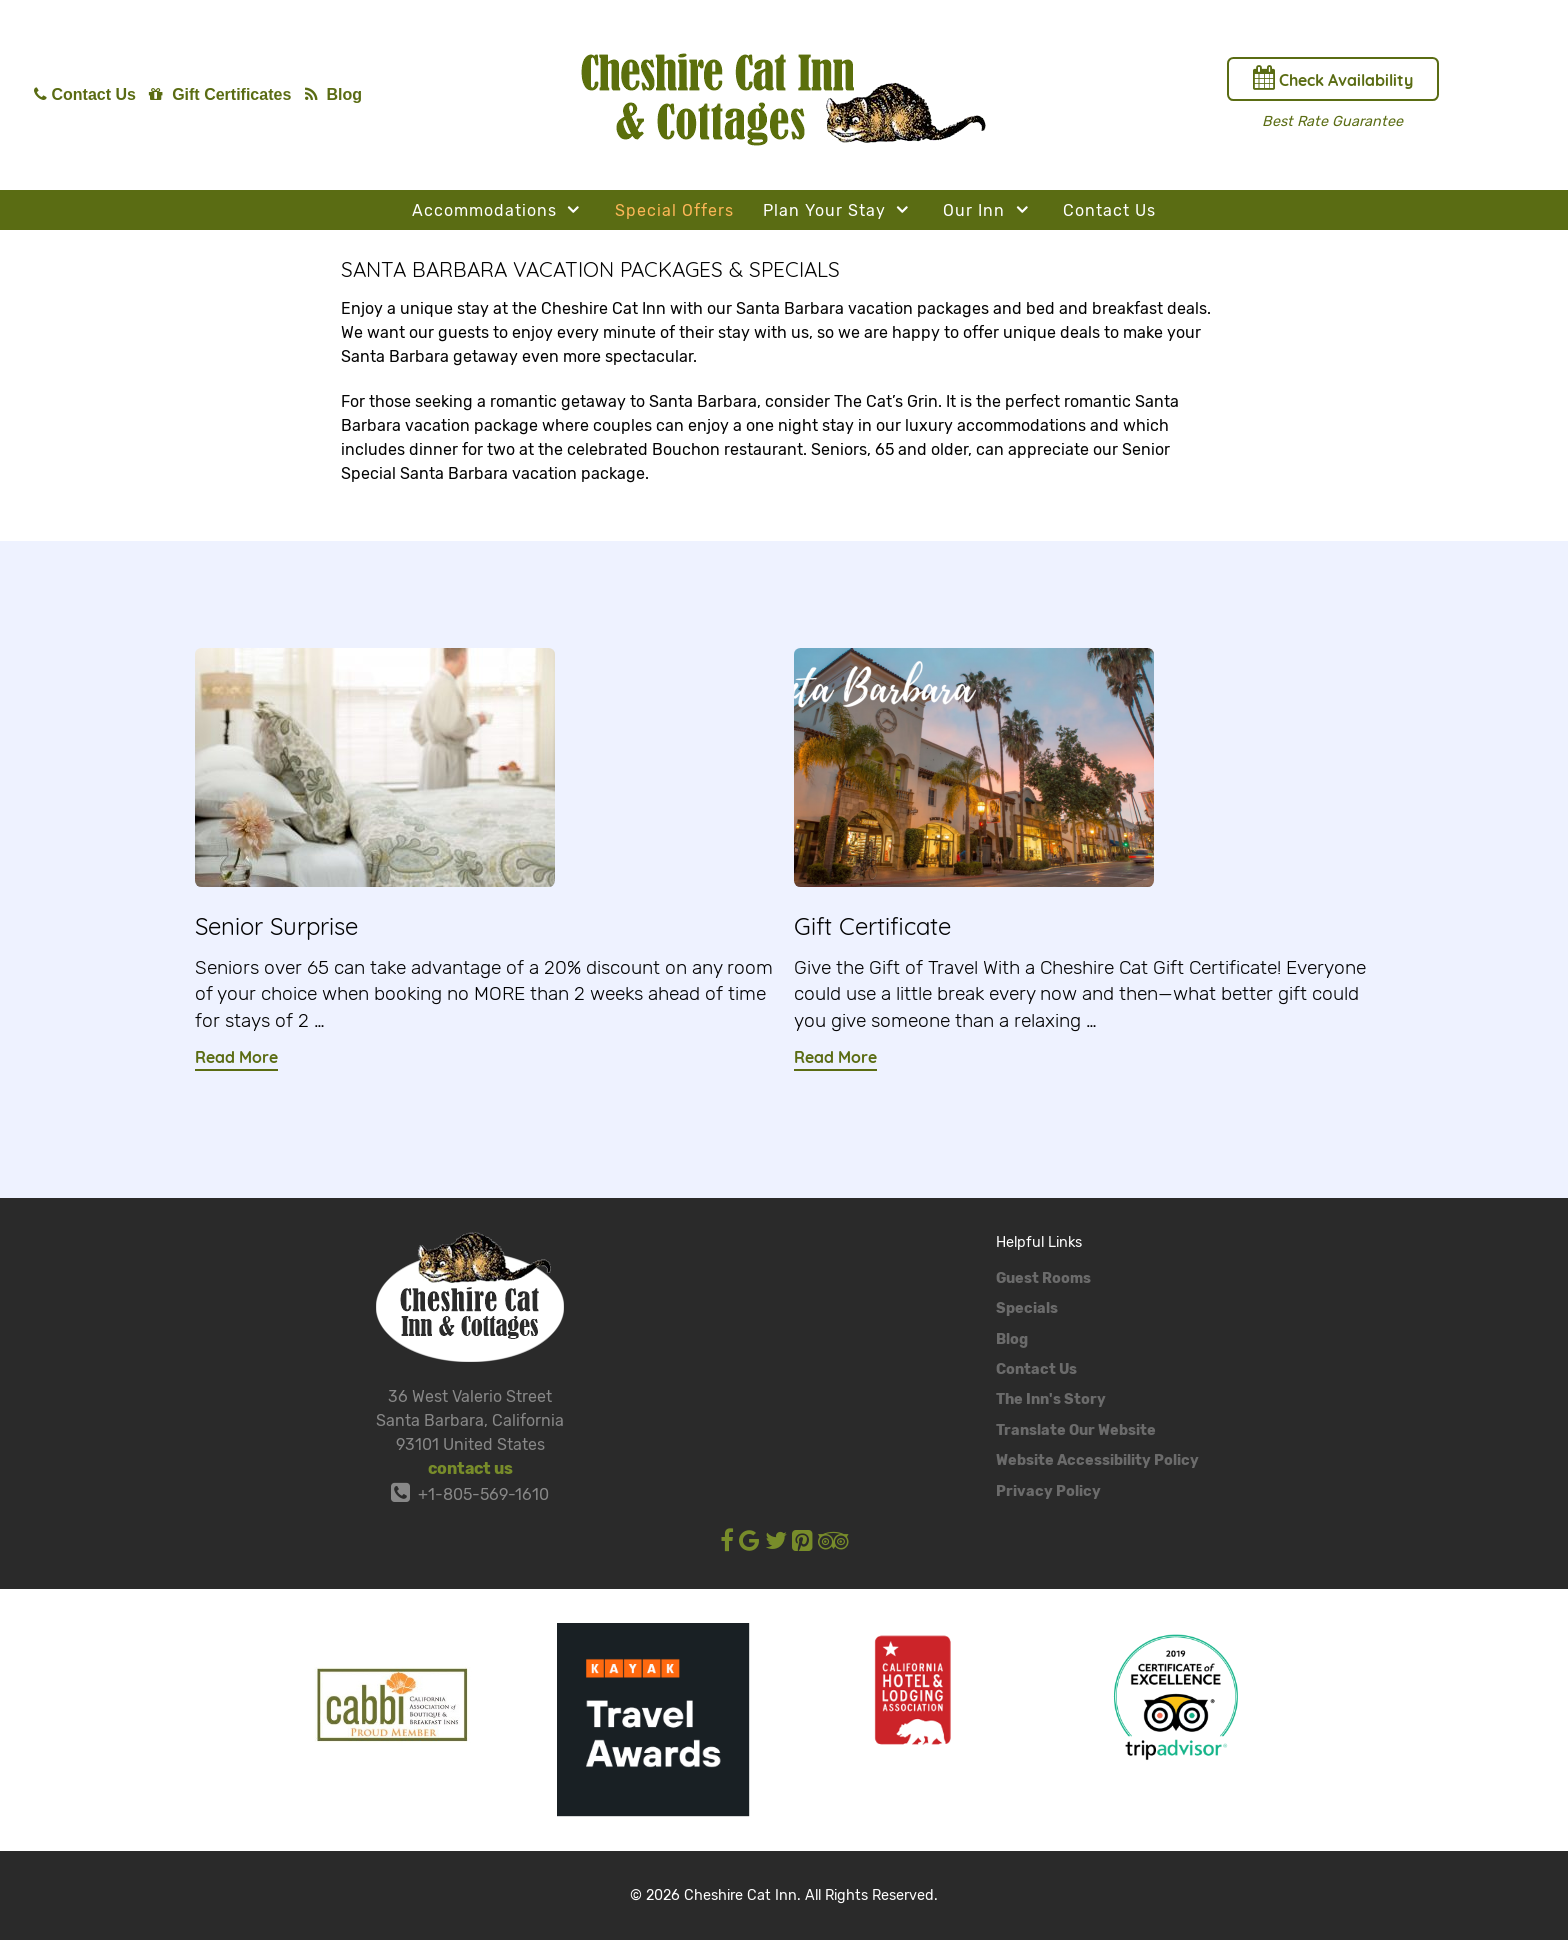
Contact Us (1036, 1369)
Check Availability (1333, 77)
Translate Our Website (1076, 1430)
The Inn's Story (1051, 1399)
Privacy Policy (1048, 1491)
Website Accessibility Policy (1097, 1460)
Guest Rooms (1043, 1278)
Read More (236, 1057)
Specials (1027, 1308)
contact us (470, 1468)
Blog (1012, 1339)
